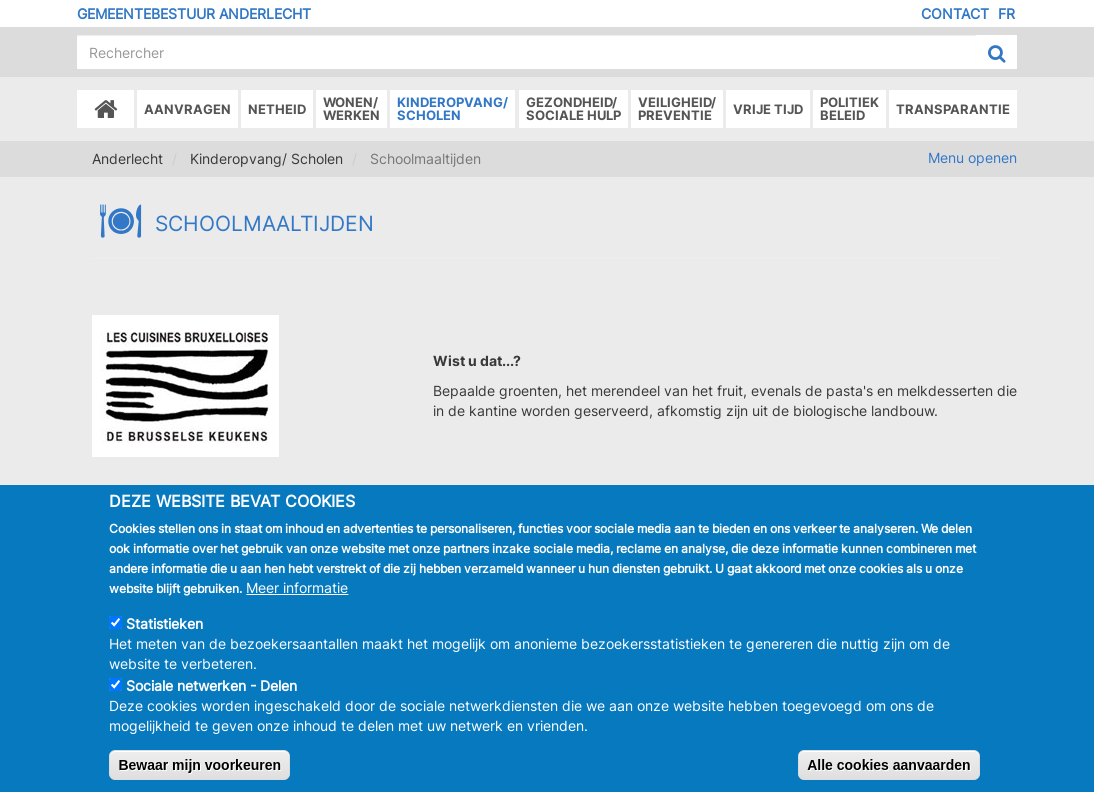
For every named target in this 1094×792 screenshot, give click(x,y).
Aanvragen (187, 109)
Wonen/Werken (351, 108)
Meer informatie (297, 605)
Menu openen (972, 157)
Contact (955, 13)
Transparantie (953, 109)
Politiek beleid (849, 108)
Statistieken (164, 641)
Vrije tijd (768, 109)
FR (1006, 13)
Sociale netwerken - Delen (211, 703)
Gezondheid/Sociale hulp (573, 108)
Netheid (277, 109)
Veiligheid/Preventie (677, 108)
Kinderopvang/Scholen (452, 108)
